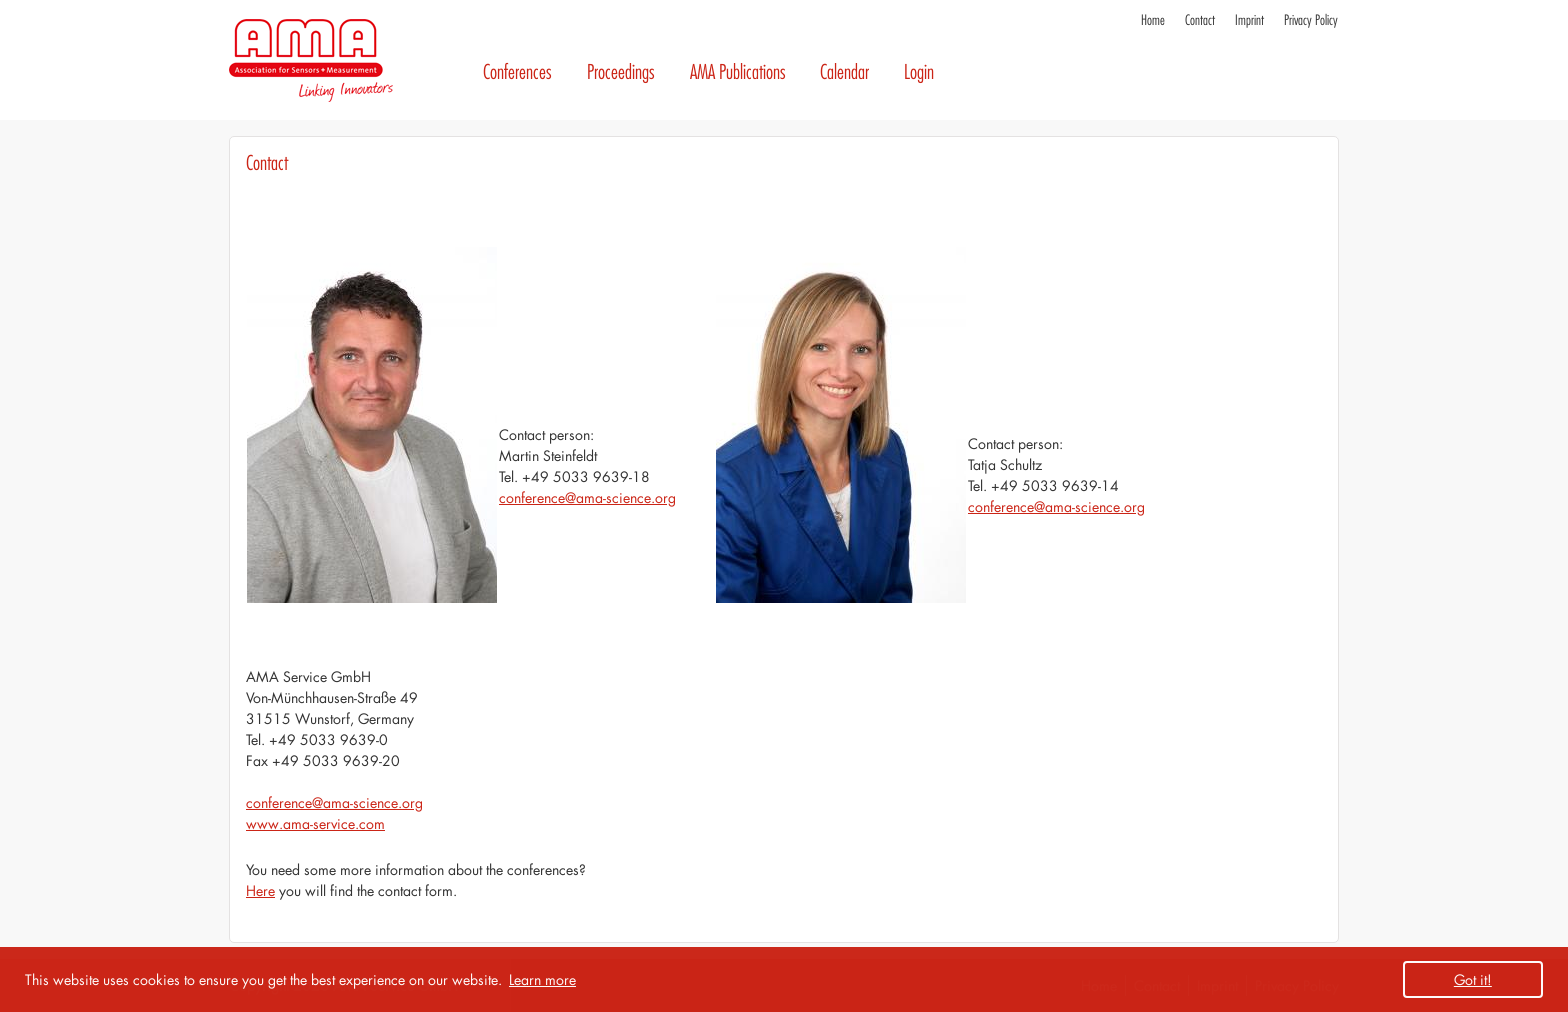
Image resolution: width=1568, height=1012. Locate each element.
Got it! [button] (1473, 979)
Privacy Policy (1311, 20)
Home (1153, 20)
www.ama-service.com (315, 823)
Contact (1200, 20)
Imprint (1249, 20)
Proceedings (621, 72)
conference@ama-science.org (587, 497)
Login (919, 72)
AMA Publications (738, 72)
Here (260, 890)
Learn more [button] (542, 979)
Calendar (844, 72)
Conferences (517, 72)
